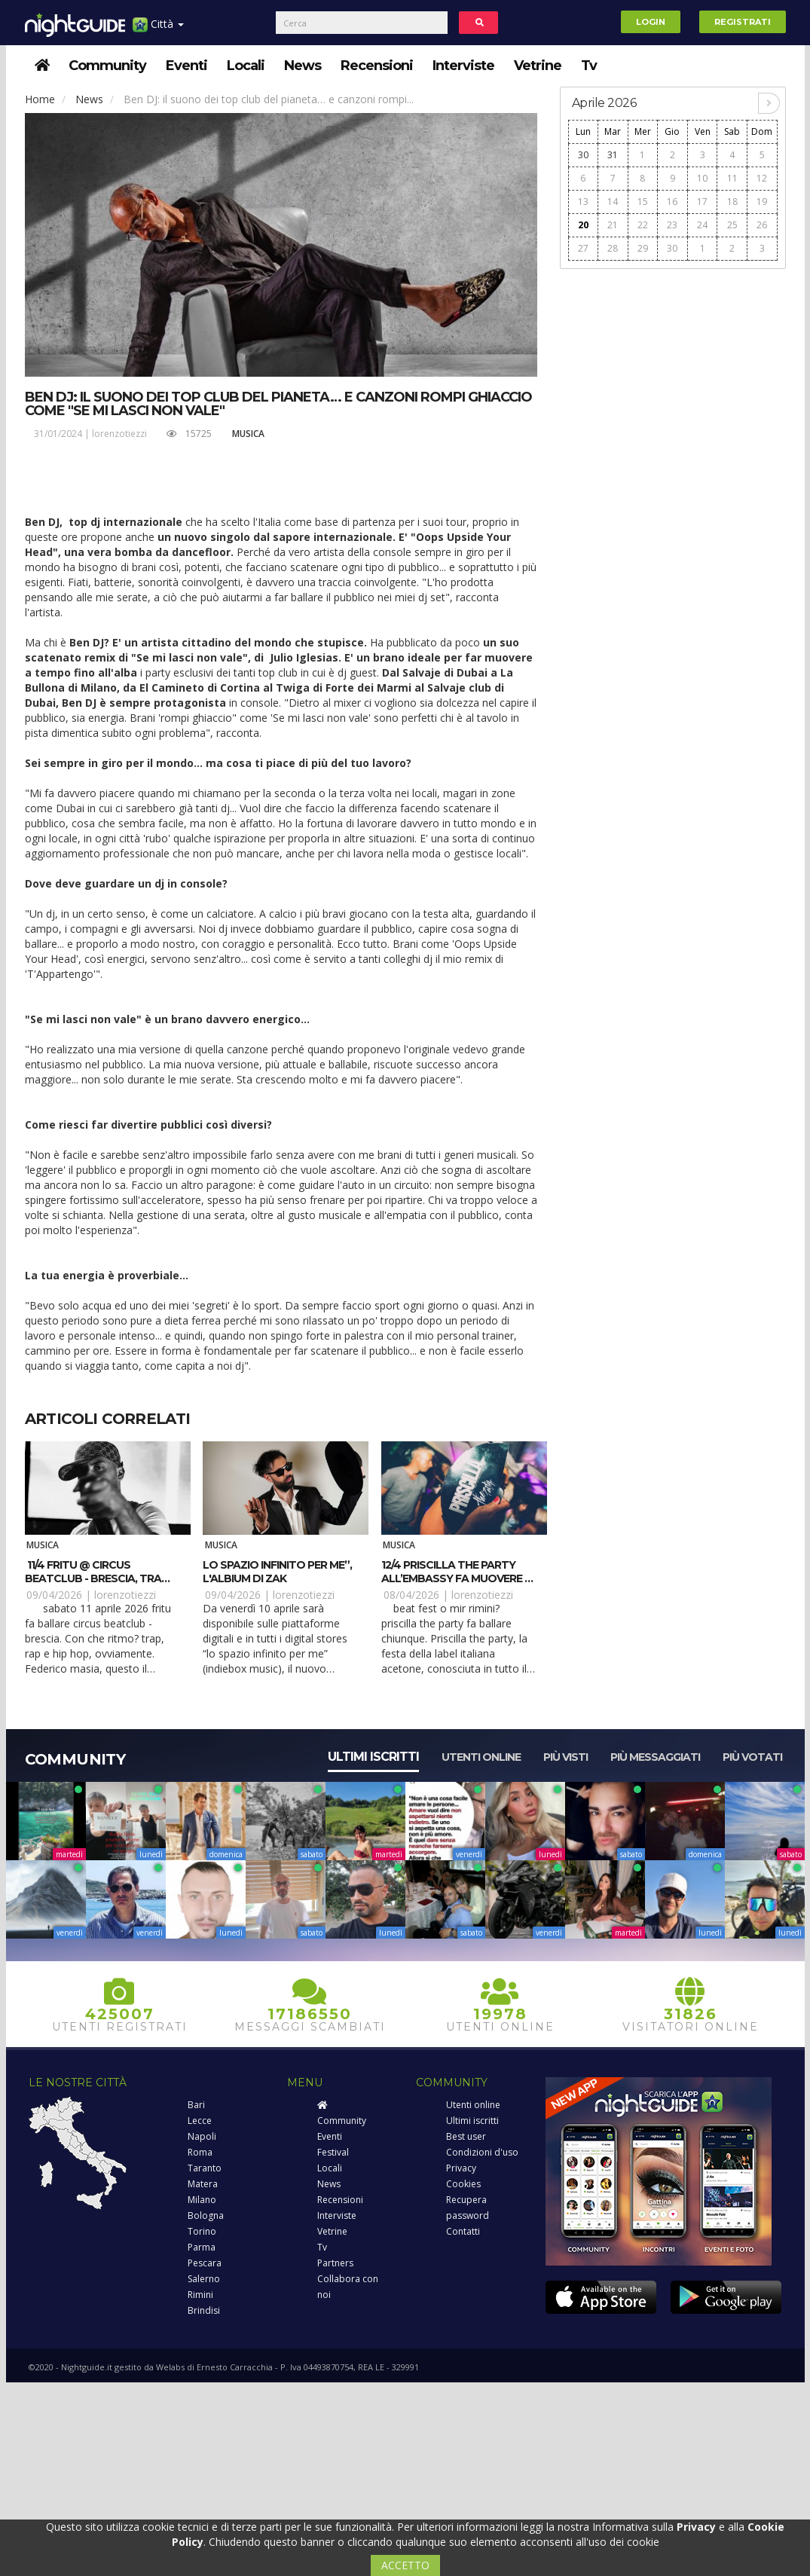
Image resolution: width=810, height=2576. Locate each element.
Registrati (742, 22)
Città (158, 30)
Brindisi (204, 2310)
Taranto (205, 2168)
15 (642, 201)
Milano (202, 2199)
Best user (466, 2136)
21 (612, 224)
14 (612, 201)
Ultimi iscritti (373, 1756)
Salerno (204, 2278)
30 (583, 154)
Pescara (205, 2263)
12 (762, 178)
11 (732, 178)
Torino (202, 2231)
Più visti (565, 1757)
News (302, 65)
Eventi (186, 65)
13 (583, 201)
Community (107, 65)
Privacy (461, 2168)
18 (732, 201)
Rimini (200, 2294)
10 (702, 178)
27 (583, 248)
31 (612, 154)
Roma (200, 2152)
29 (642, 248)
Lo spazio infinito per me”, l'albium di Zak (277, 1571)
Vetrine (537, 65)
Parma (201, 2247)
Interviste (463, 65)
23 (672, 224)
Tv (589, 65)
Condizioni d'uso (482, 2152)
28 (612, 248)
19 (762, 201)
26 (762, 224)
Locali (245, 65)
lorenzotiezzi (119, 433)
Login (650, 22)
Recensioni (377, 65)
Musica (248, 433)
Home (40, 99)
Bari (196, 2104)
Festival (333, 2152)
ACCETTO (405, 2565)
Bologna (206, 2215)
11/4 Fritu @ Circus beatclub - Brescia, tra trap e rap (93, 1578)
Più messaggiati (655, 1757)
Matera (203, 2183)
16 (672, 201)
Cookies (463, 2183)
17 (702, 201)
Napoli (202, 2136)
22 (642, 224)
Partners (335, 2263)
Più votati (752, 1757)
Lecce (200, 2120)
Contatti (463, 2231)
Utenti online (481, 1757)
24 (702, 224)
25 (732, 224)
